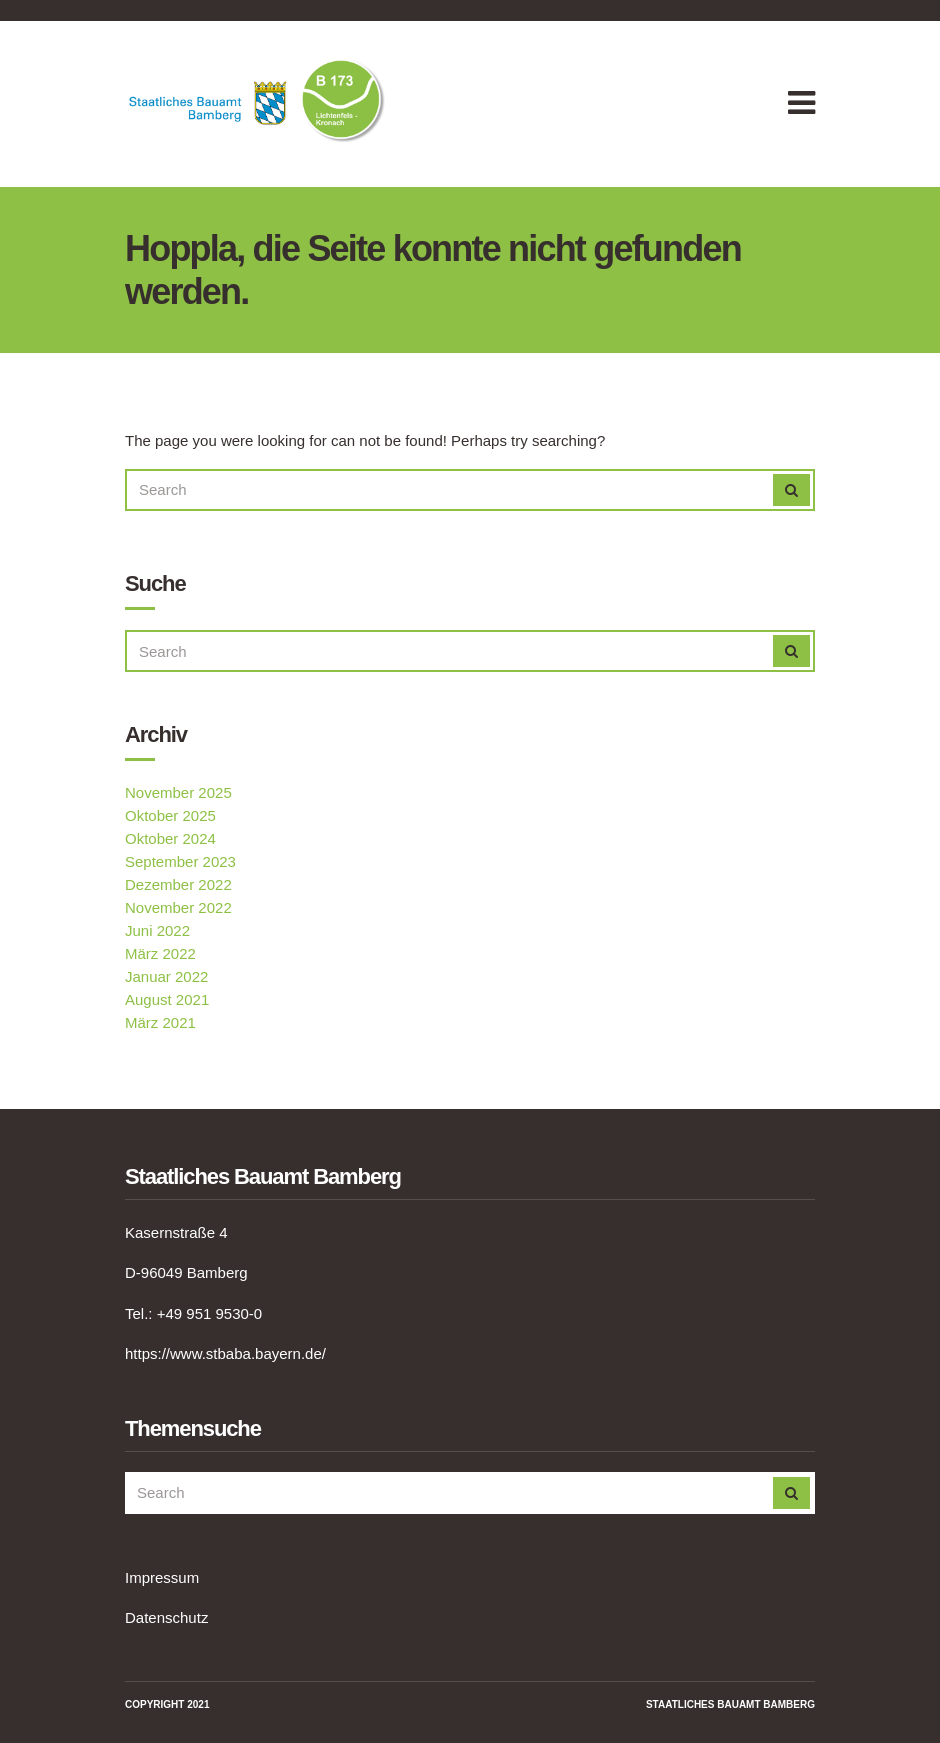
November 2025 (178, 792)
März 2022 (160, 953)
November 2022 (178, 907)
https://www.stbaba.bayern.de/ (225, 1353)
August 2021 (167, 999)
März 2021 (160, 1022)
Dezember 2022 (178, 884)
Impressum (162, 1577)
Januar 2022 (166, 976)
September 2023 (180, 861)
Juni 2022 (157, 930)
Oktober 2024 (170, 838)
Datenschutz (166, 1617)
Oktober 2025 (170, 815)
